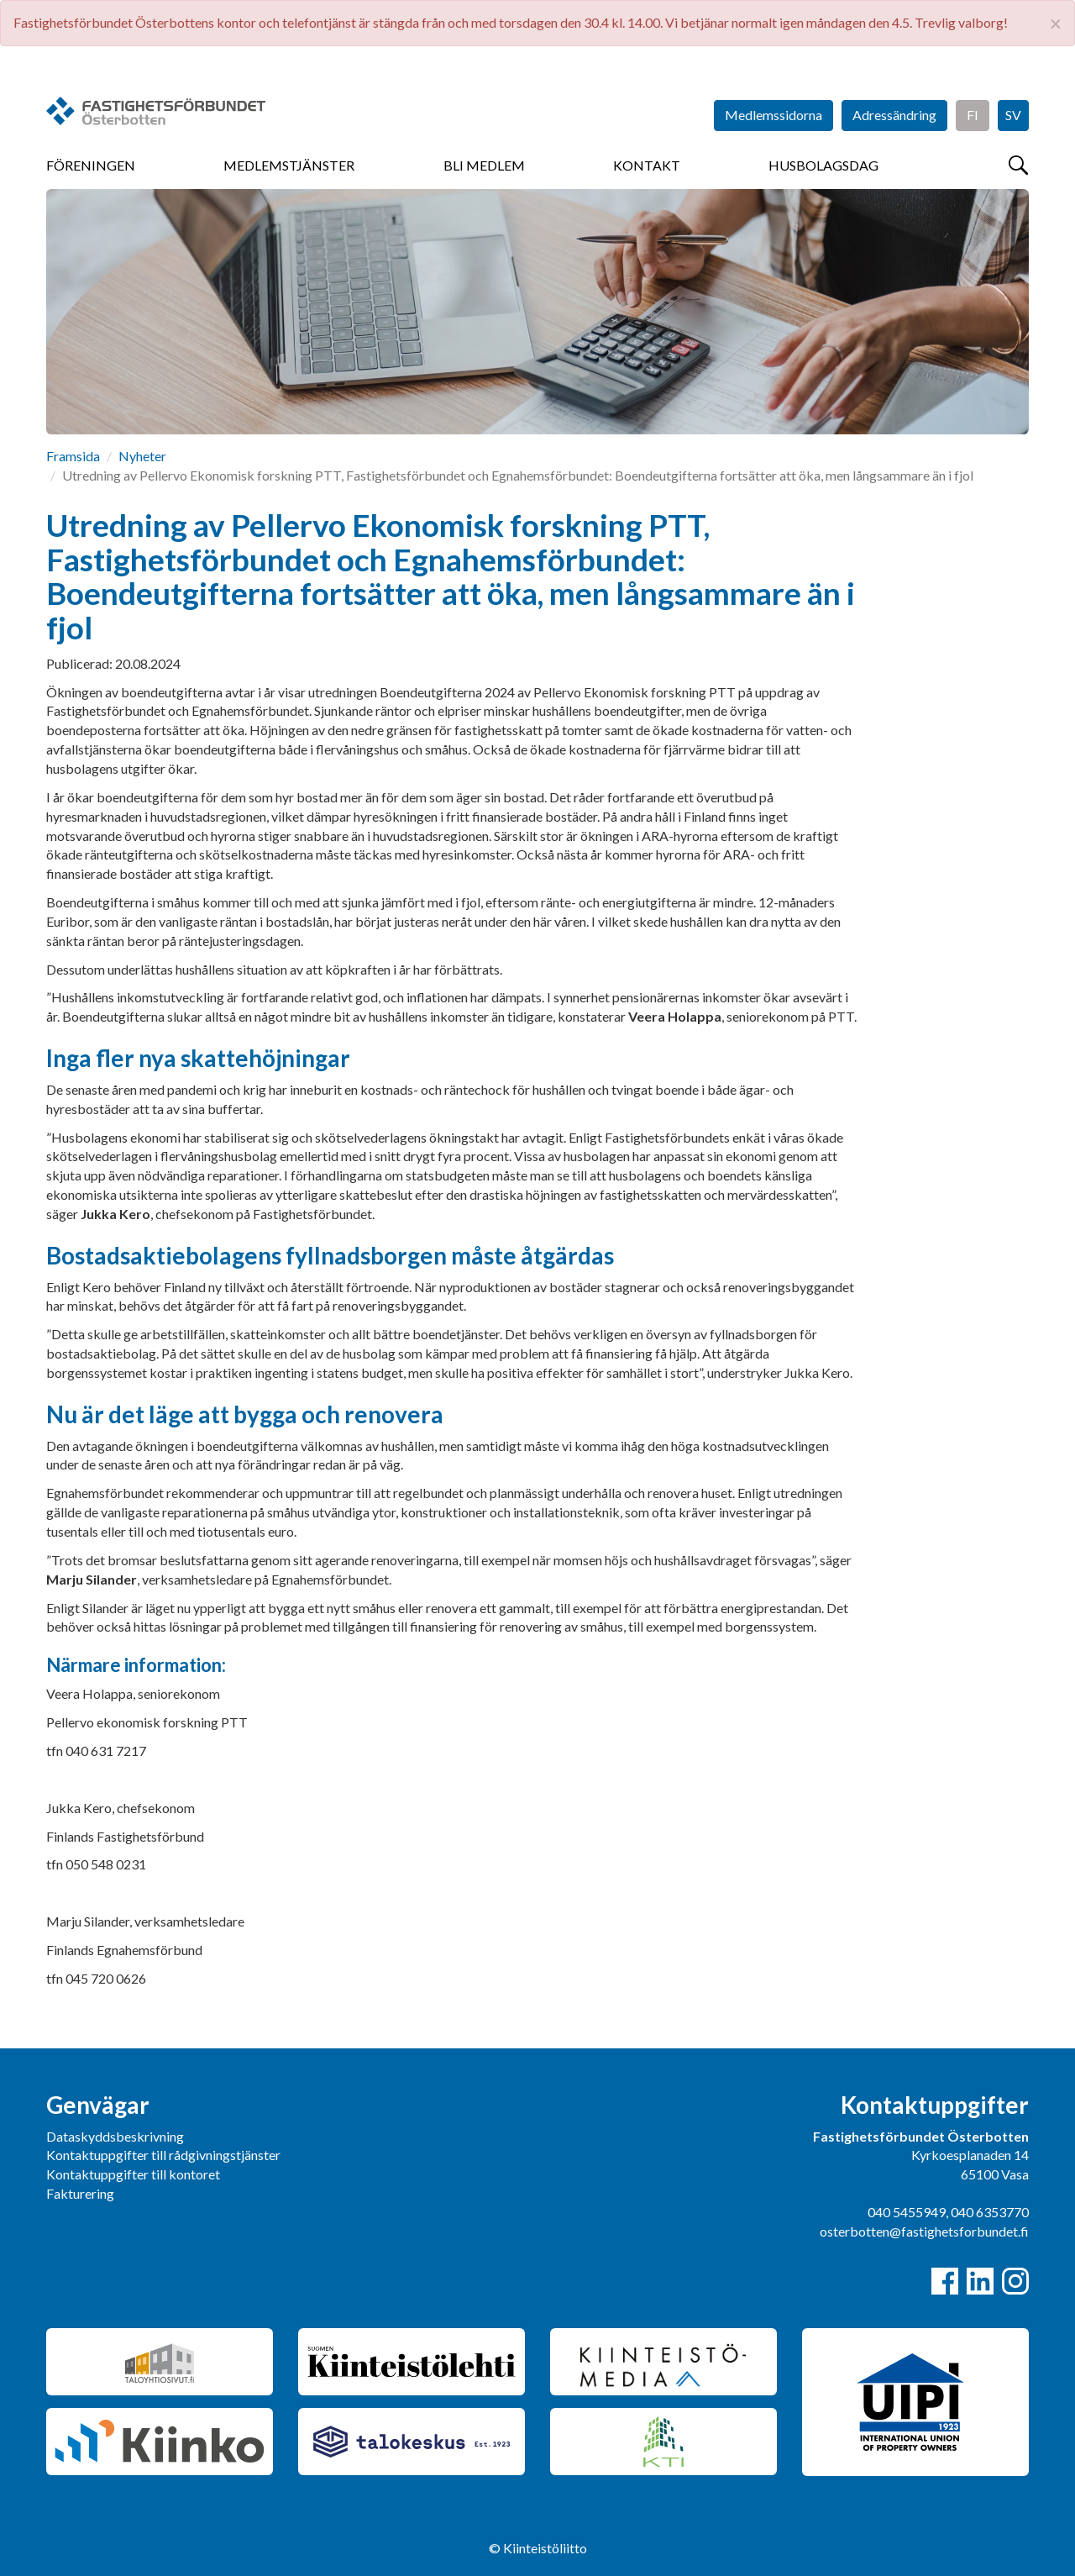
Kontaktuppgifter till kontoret (133, 2174)
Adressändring (894, 115)
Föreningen (90, 165)
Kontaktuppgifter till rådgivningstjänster (163, 2155)
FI (972, 115)
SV (1013, 115)
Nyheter (142, 456)
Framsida (73, 456)
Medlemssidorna (773, 115)
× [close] (1056, 23)
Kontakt (646, 165)
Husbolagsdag (823, 165)
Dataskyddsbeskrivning (115, 2136)
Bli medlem (484, 165)
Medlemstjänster (288, 165)
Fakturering (80, 2193)
